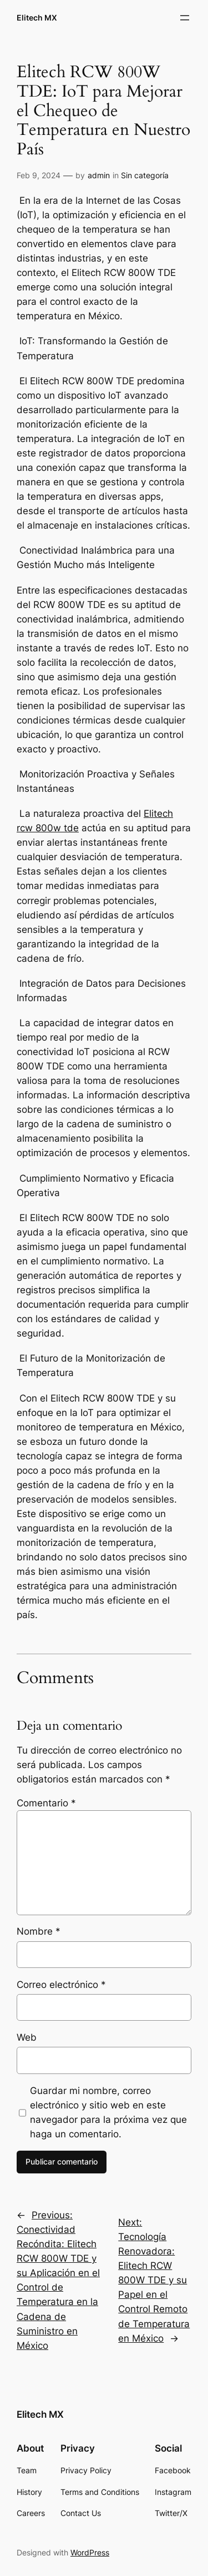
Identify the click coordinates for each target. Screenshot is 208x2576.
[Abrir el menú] (184, 17)
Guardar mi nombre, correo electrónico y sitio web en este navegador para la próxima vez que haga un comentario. (108, 2112)
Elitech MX (37, 17)
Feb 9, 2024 (38, 175)
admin (99, 175)
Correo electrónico (61, 1984)
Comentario (46, 1803)
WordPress (89, 2552)
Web (27, 2037)
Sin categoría (145, 175)
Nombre (38, 1931)
